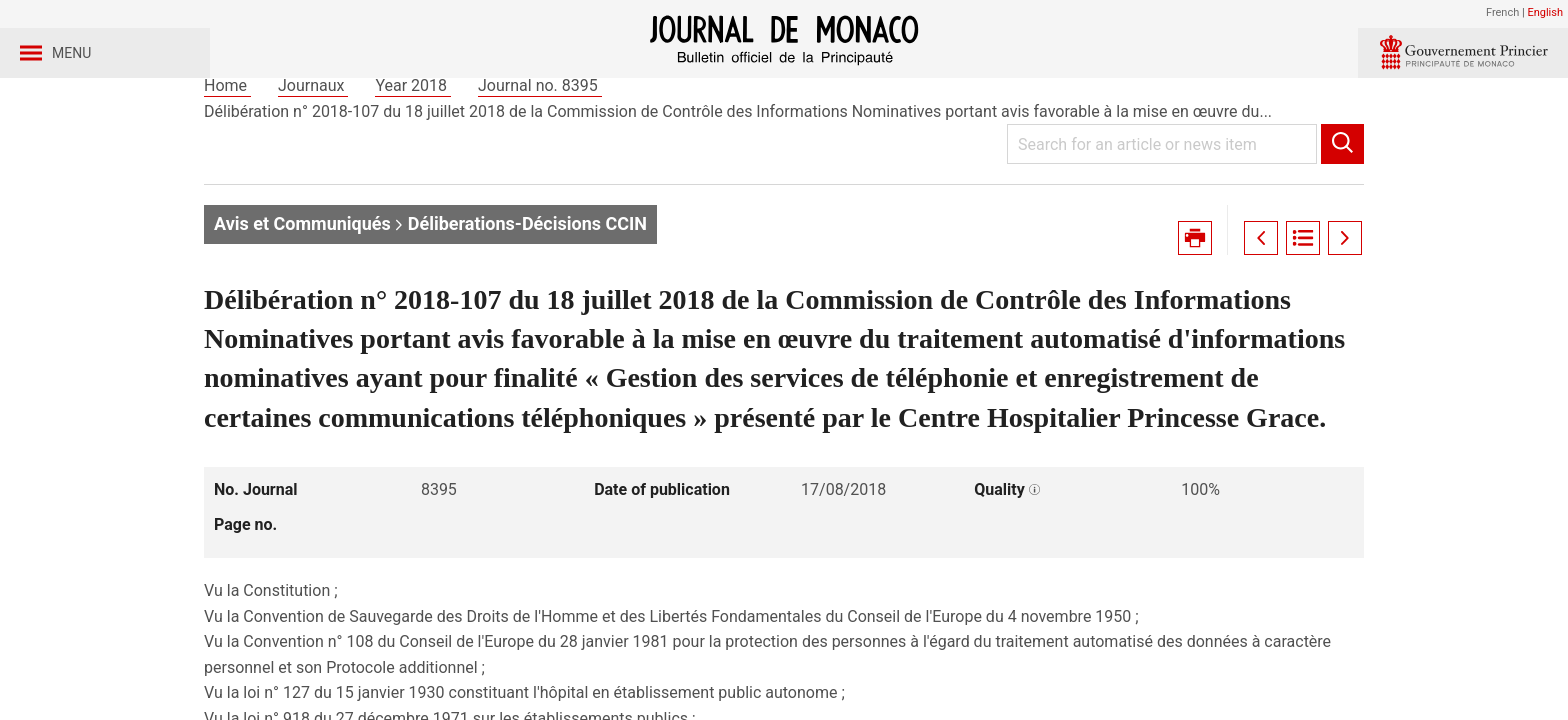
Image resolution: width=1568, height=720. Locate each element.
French (1502, 12)
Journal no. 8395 (540, 158)
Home (227, 158)
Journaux (313, 158)
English (1545, 12)
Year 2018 (413, 158)
